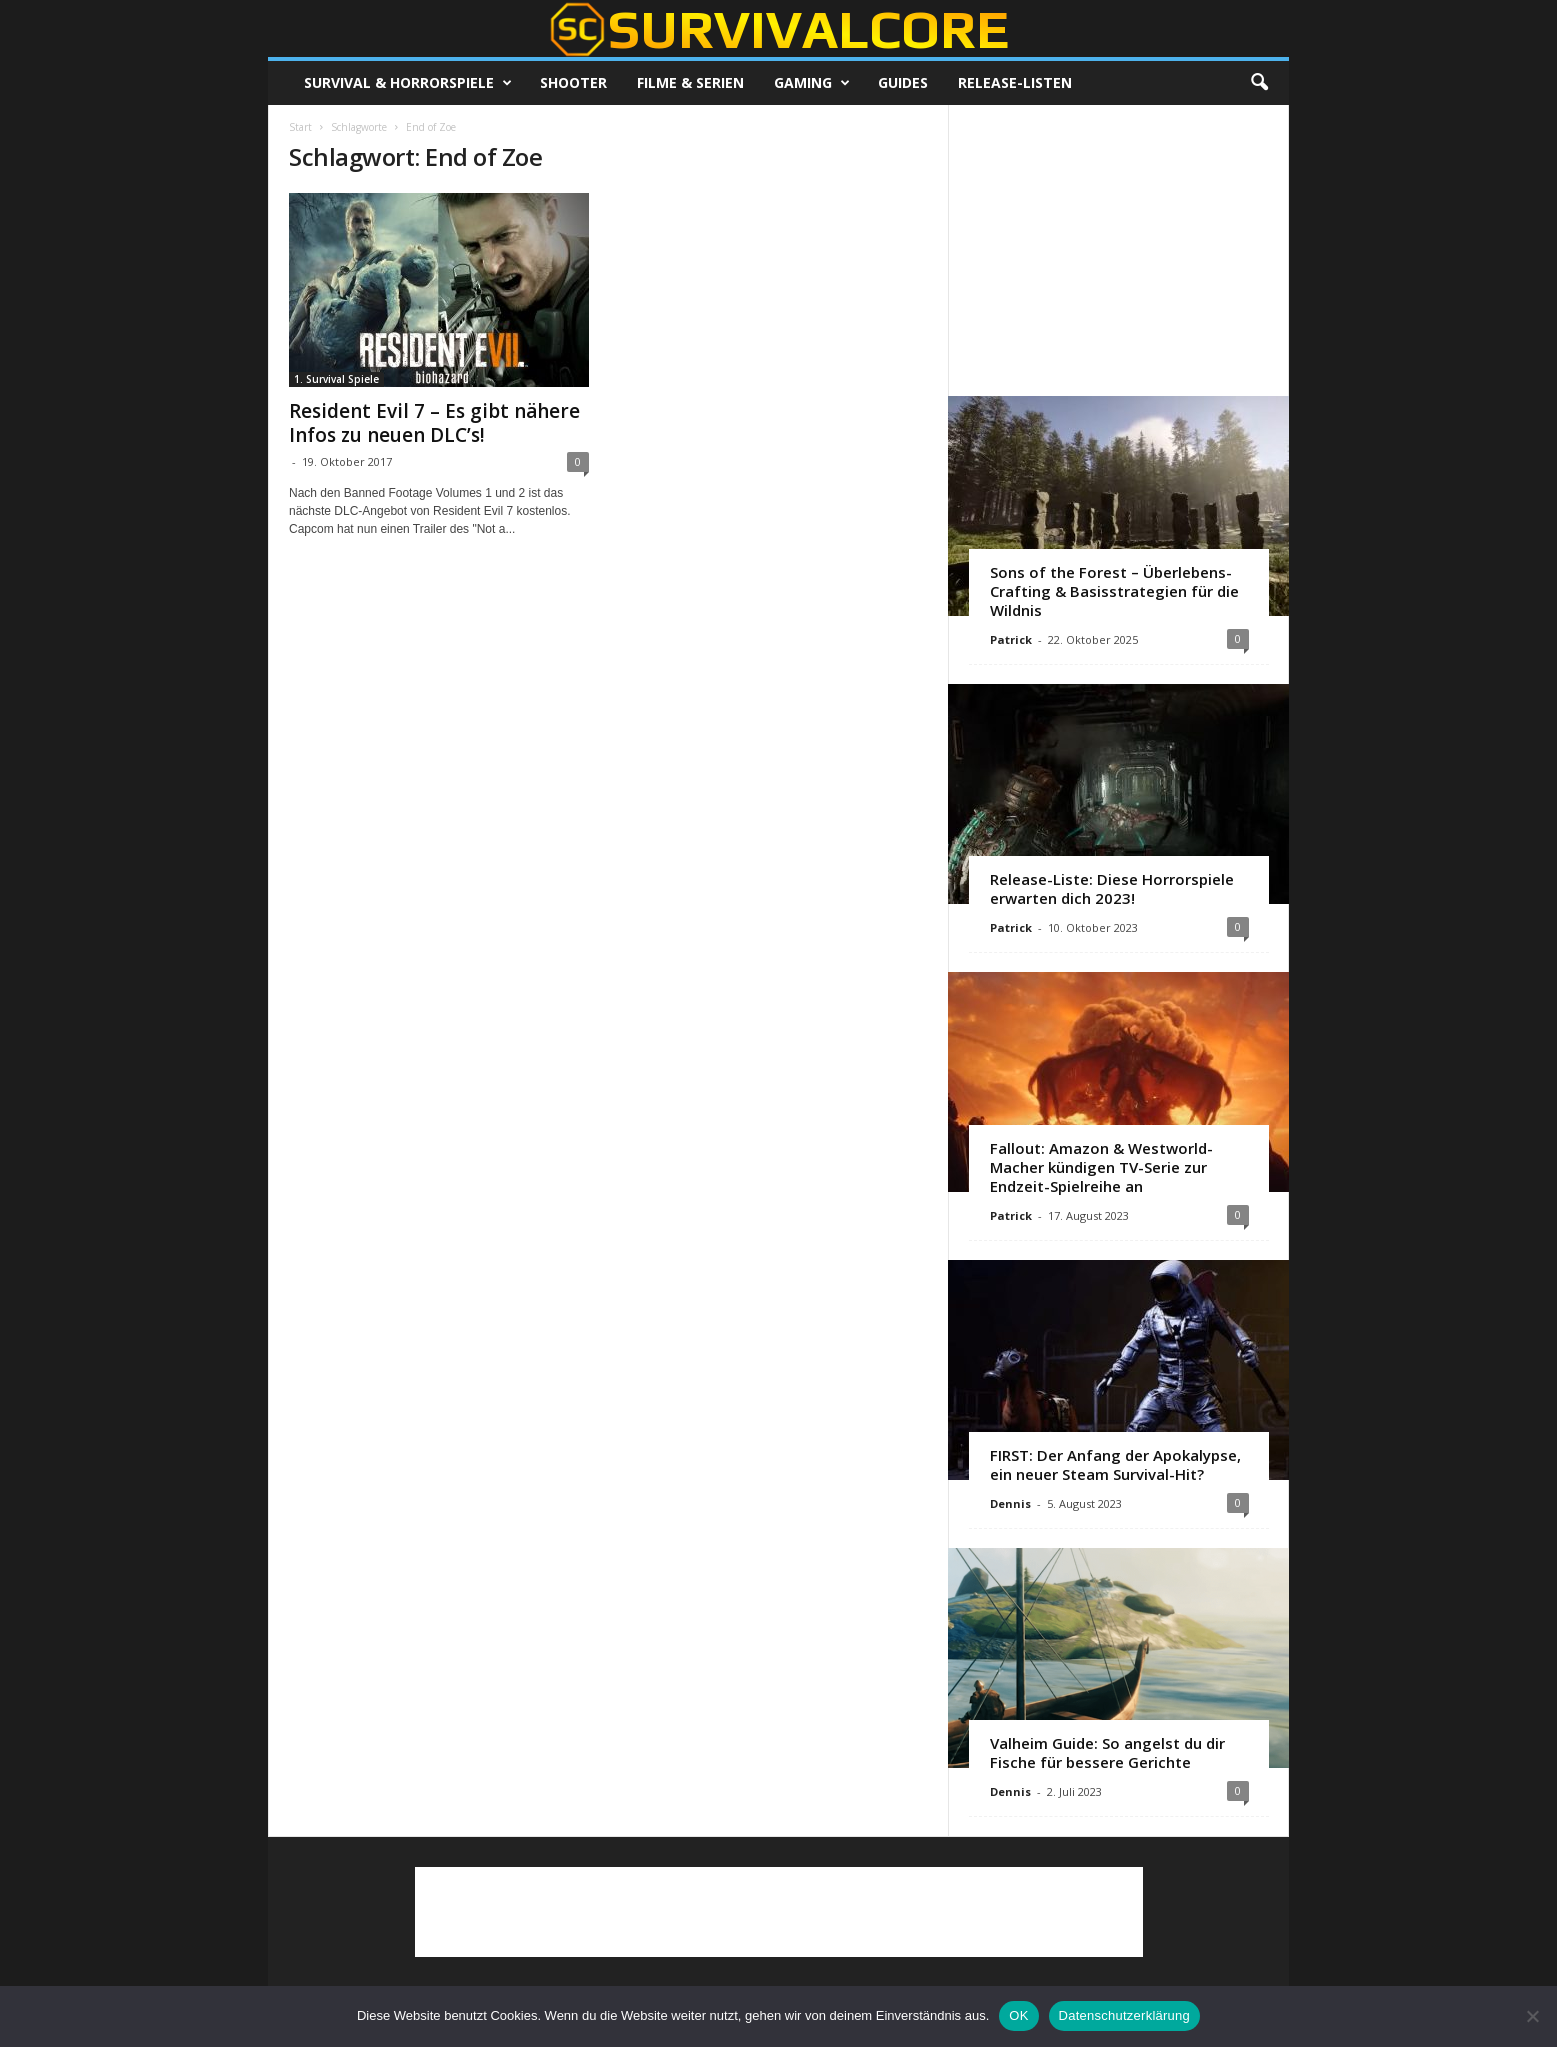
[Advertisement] (1119, 250)
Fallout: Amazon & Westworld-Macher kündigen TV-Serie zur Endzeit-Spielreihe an (1101, 1167)
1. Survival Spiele (336, 379)
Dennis (1010, 1503)
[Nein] (1532, 2016)
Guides (903, 82)
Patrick (1011, 639)
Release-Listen (1015, 82)
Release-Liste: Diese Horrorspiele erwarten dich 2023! (1112, 888)
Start (300, 127)
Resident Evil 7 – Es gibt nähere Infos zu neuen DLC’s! (434, 423)
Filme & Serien (690, 82)
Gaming (812, 83)
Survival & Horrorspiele (408, 83)
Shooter (573, 82)
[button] (1259, 83)
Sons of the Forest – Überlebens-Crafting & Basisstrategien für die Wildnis (1114, 591)
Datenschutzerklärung (1124, 2015)
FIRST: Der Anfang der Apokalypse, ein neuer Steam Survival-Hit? (1115, 1464)
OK (1018, 2015)
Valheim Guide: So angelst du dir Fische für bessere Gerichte (1107, 1752)
